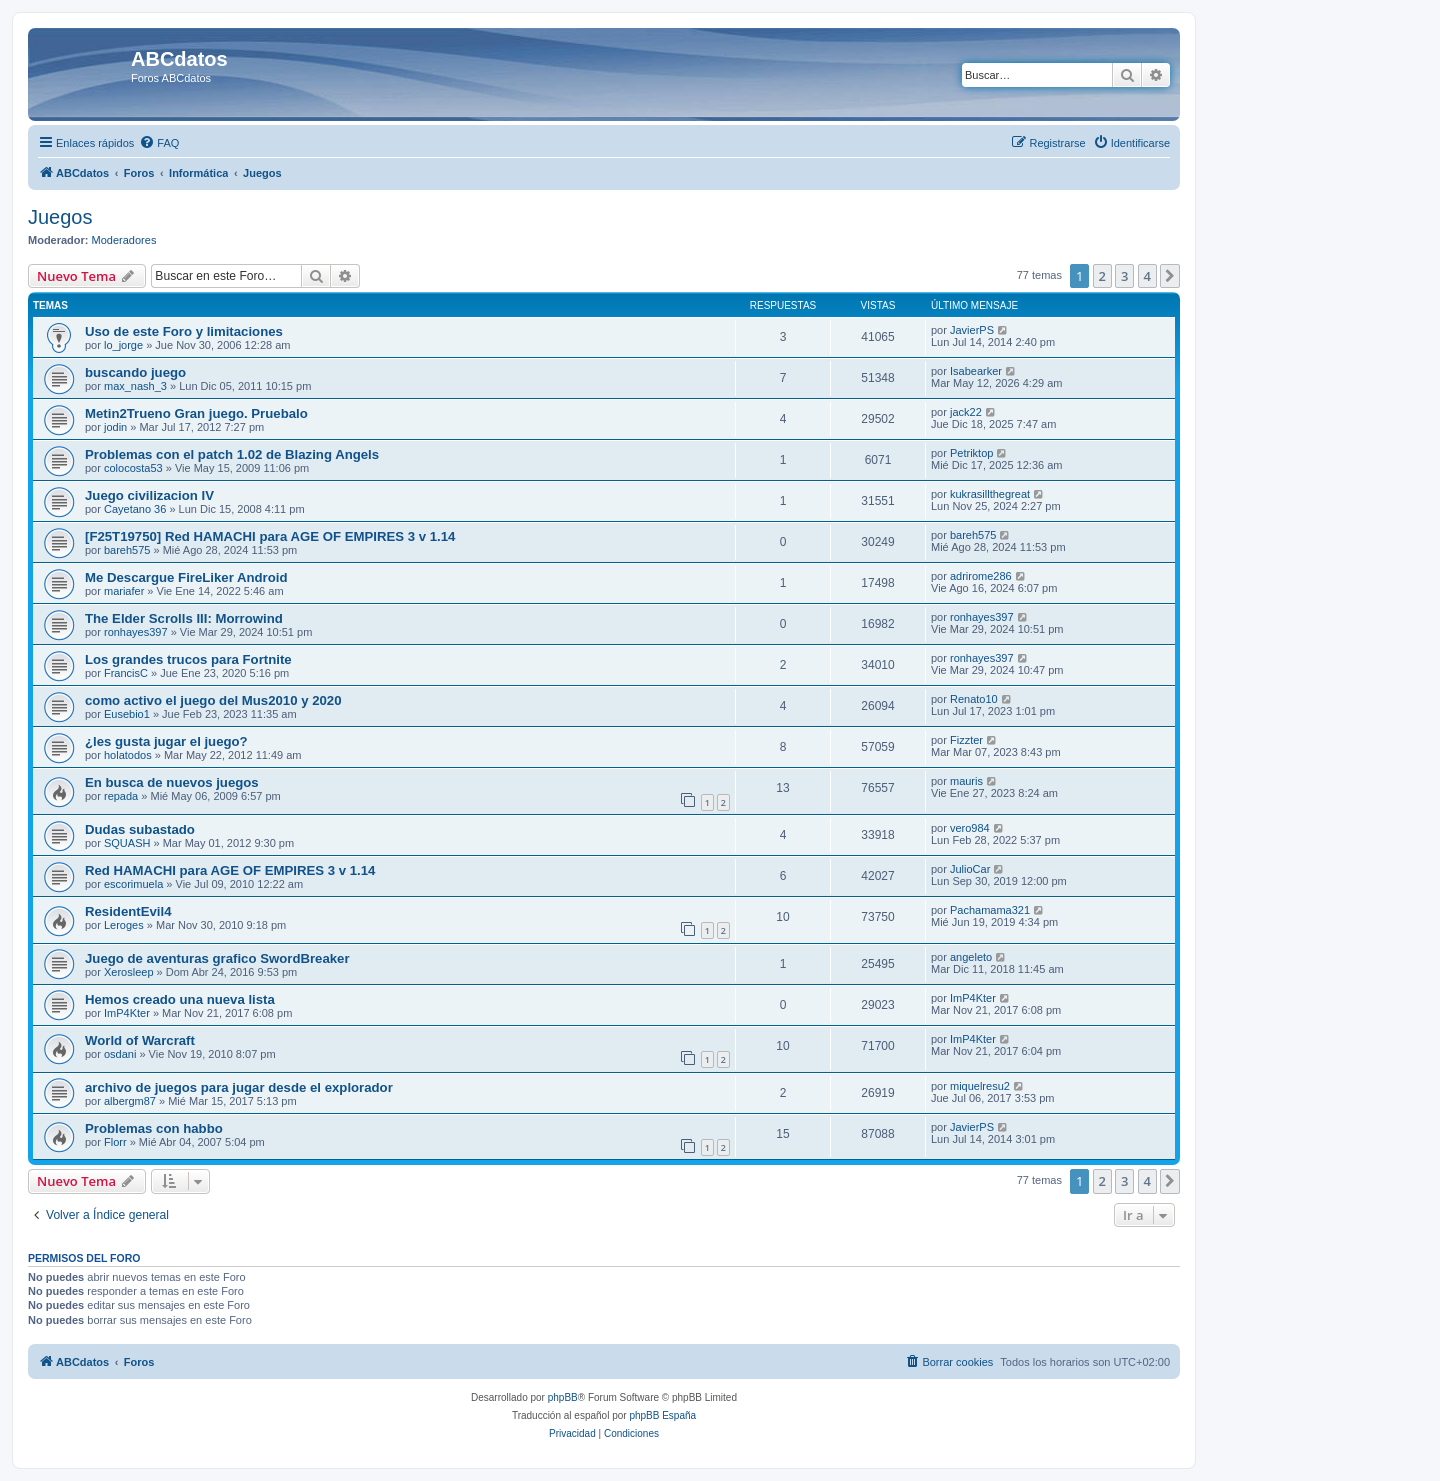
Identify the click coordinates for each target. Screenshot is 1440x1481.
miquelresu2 (980, 1086)
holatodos (128, 755)
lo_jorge (123, 345)
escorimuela (133, 884)
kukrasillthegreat (990, 494)
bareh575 (127, 550)
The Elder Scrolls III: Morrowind (184, 618)
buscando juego (135, 372)
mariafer (124, 591)
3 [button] (1124, 276)
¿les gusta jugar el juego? (166, 741)
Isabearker (976, 371)
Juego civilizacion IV (149, 495)
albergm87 (130, 1101)
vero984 (970, 828)
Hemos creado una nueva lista (180, 999)
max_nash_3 (135, 386)
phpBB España (662, 1415)
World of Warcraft (140, 1040)
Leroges (124, 925)
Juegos (60, 217)
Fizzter (966, 740)
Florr (115, 1142)
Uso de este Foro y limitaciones (184, 331)
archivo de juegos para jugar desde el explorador (239, 1087)
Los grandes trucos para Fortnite (188, 659)
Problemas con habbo (154, 1128)
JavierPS (972, 330)
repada (121, 796)
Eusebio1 (127, 714)
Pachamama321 (990, 910)
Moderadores (124, 240)
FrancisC (126, 673)
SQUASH (127, 843)
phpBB (563, 1397)
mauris (966, 781)
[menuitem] (159, 143)
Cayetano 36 (135, 509)
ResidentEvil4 (128, 911)
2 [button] (1102, 276)
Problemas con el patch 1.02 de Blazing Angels (232, 454)
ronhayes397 (136, 632)
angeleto (971, 957)
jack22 (966, 412)
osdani (120, 1054)
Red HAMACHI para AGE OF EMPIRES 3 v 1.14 (230, 870)
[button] (1170, 276)
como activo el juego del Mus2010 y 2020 (213, 700)
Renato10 (974, 699)
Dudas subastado (140, 829)
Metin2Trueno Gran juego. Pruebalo (196, 413)
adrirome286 (981, 576)
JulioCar (970, 869)
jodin (115, 427)
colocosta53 (133, 468)
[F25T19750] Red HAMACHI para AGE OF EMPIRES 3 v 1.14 (270, 536)
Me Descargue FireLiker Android (186, 577)
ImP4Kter (127, 1013)
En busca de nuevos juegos (172, 782)
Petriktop (971, 453)
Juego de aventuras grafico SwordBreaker (217, 958)
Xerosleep (129, 972)
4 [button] (1147, 276)
